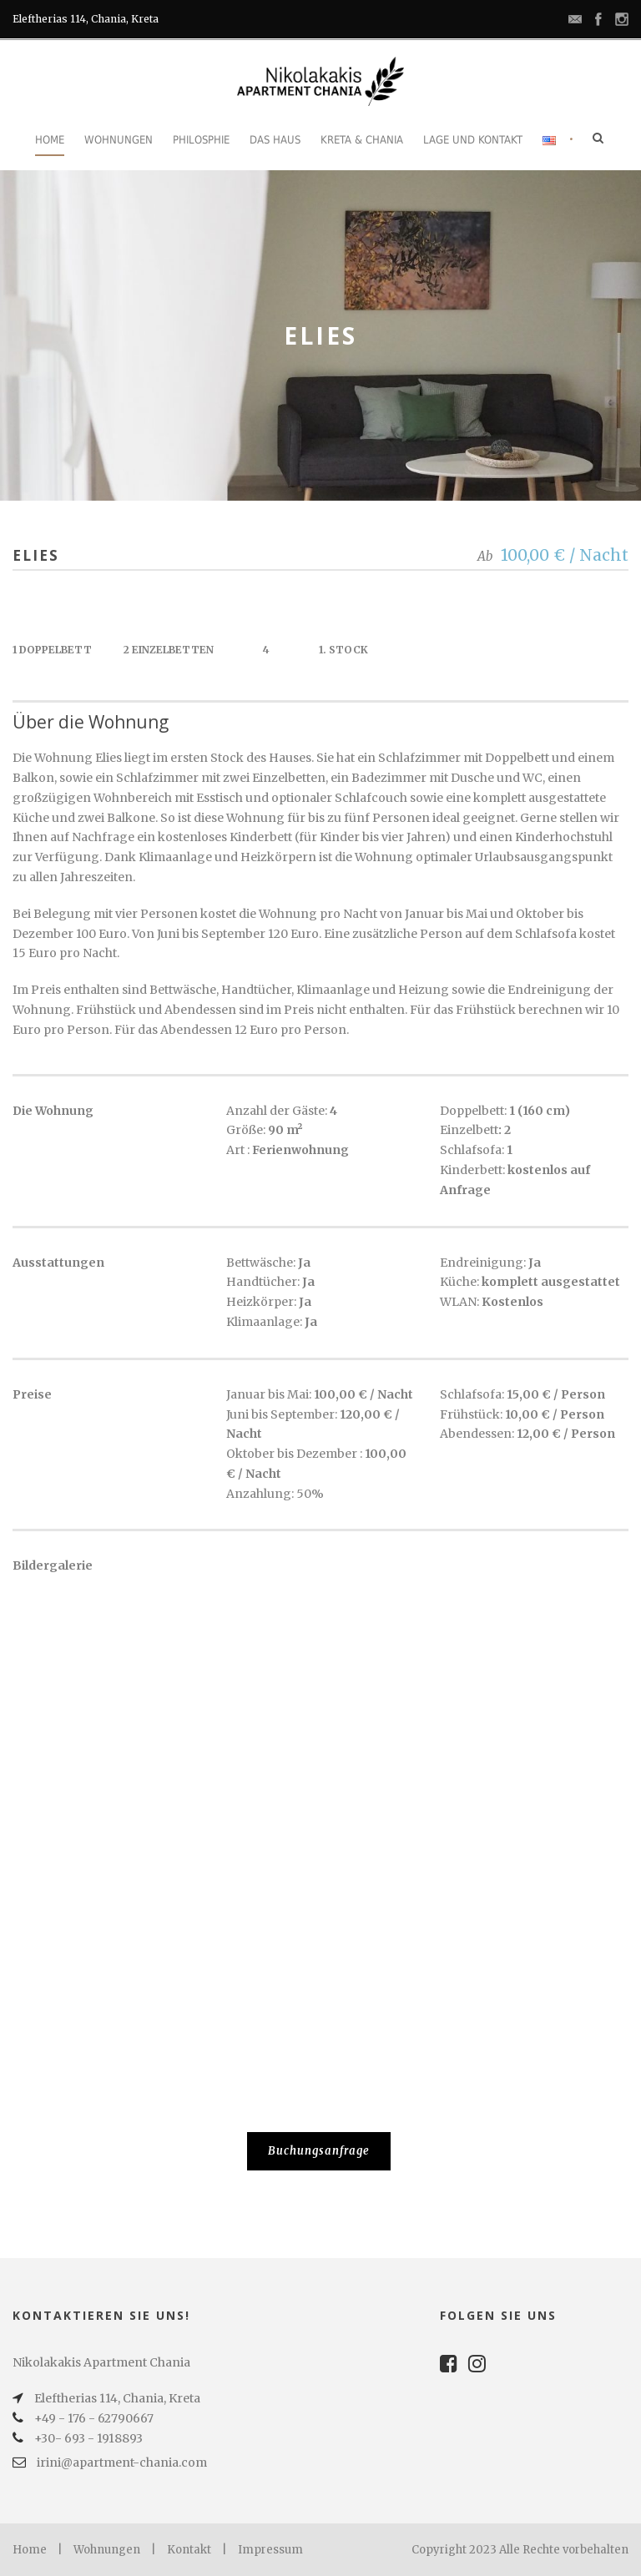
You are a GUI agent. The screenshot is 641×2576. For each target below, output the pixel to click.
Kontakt (189, 2550)
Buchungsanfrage (319, 2151)
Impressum (270, 2550)
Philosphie (201, 140)
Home (49, 140)
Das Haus (275, 140)
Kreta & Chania (361, 140)
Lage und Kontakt (472, 140)
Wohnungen (118, 140)
